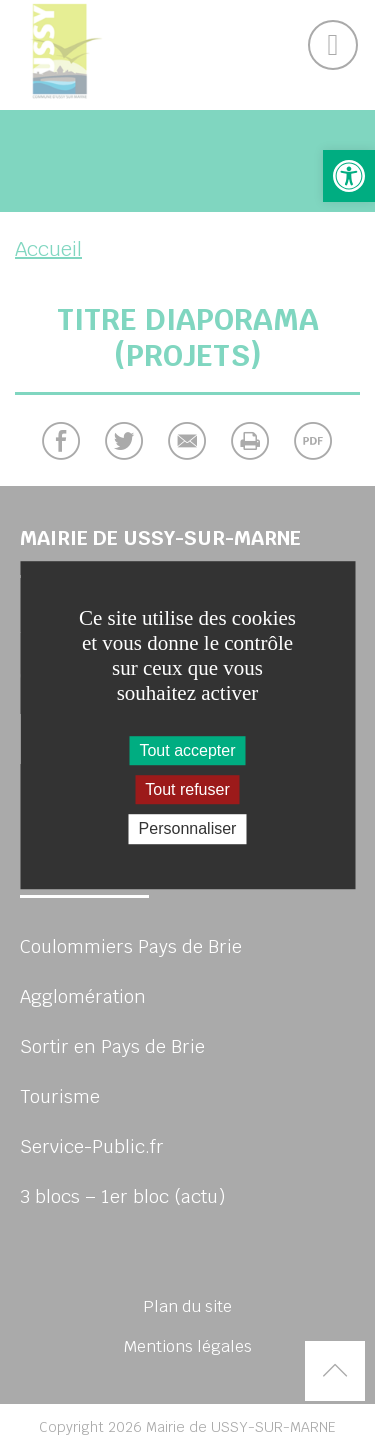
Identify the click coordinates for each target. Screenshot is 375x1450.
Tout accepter (187, 750)
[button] (349, 176)
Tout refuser (187, 789)
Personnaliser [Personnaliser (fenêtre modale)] (188, 829)
